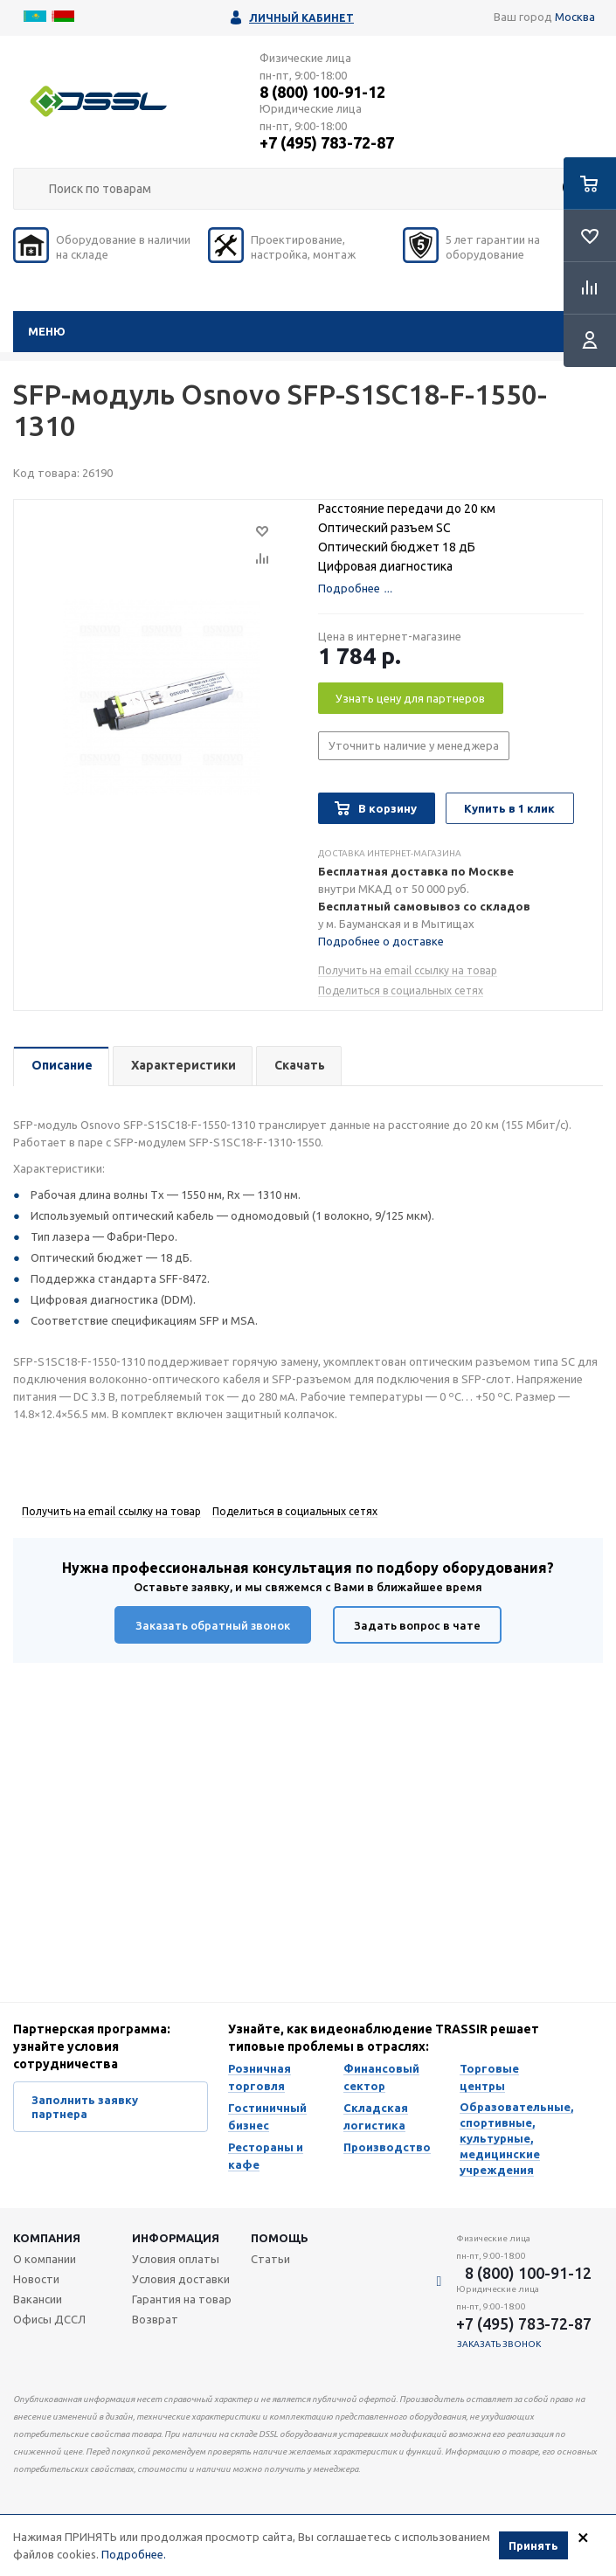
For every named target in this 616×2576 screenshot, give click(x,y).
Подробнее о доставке (381, 941)
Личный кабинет (301, 18)
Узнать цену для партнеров (410, 698)
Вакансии (37, 2299)
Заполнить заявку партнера (84, 2107)
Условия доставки (181, 2279)
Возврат (155, 2319)
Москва (575, 16)
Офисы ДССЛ (49, 2319)
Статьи (270, 2259)
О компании (44, 2259)
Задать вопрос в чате (417, 1625)
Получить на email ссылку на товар (407, 970)
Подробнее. (133, 2554)
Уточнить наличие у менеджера (414, 745)
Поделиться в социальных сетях (400, 990)
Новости (36, 2279)
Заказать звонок (499, 2344)
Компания (46, 2238)
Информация (175, 2238)
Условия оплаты (175, 2259)
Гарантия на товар (182, 2299)
